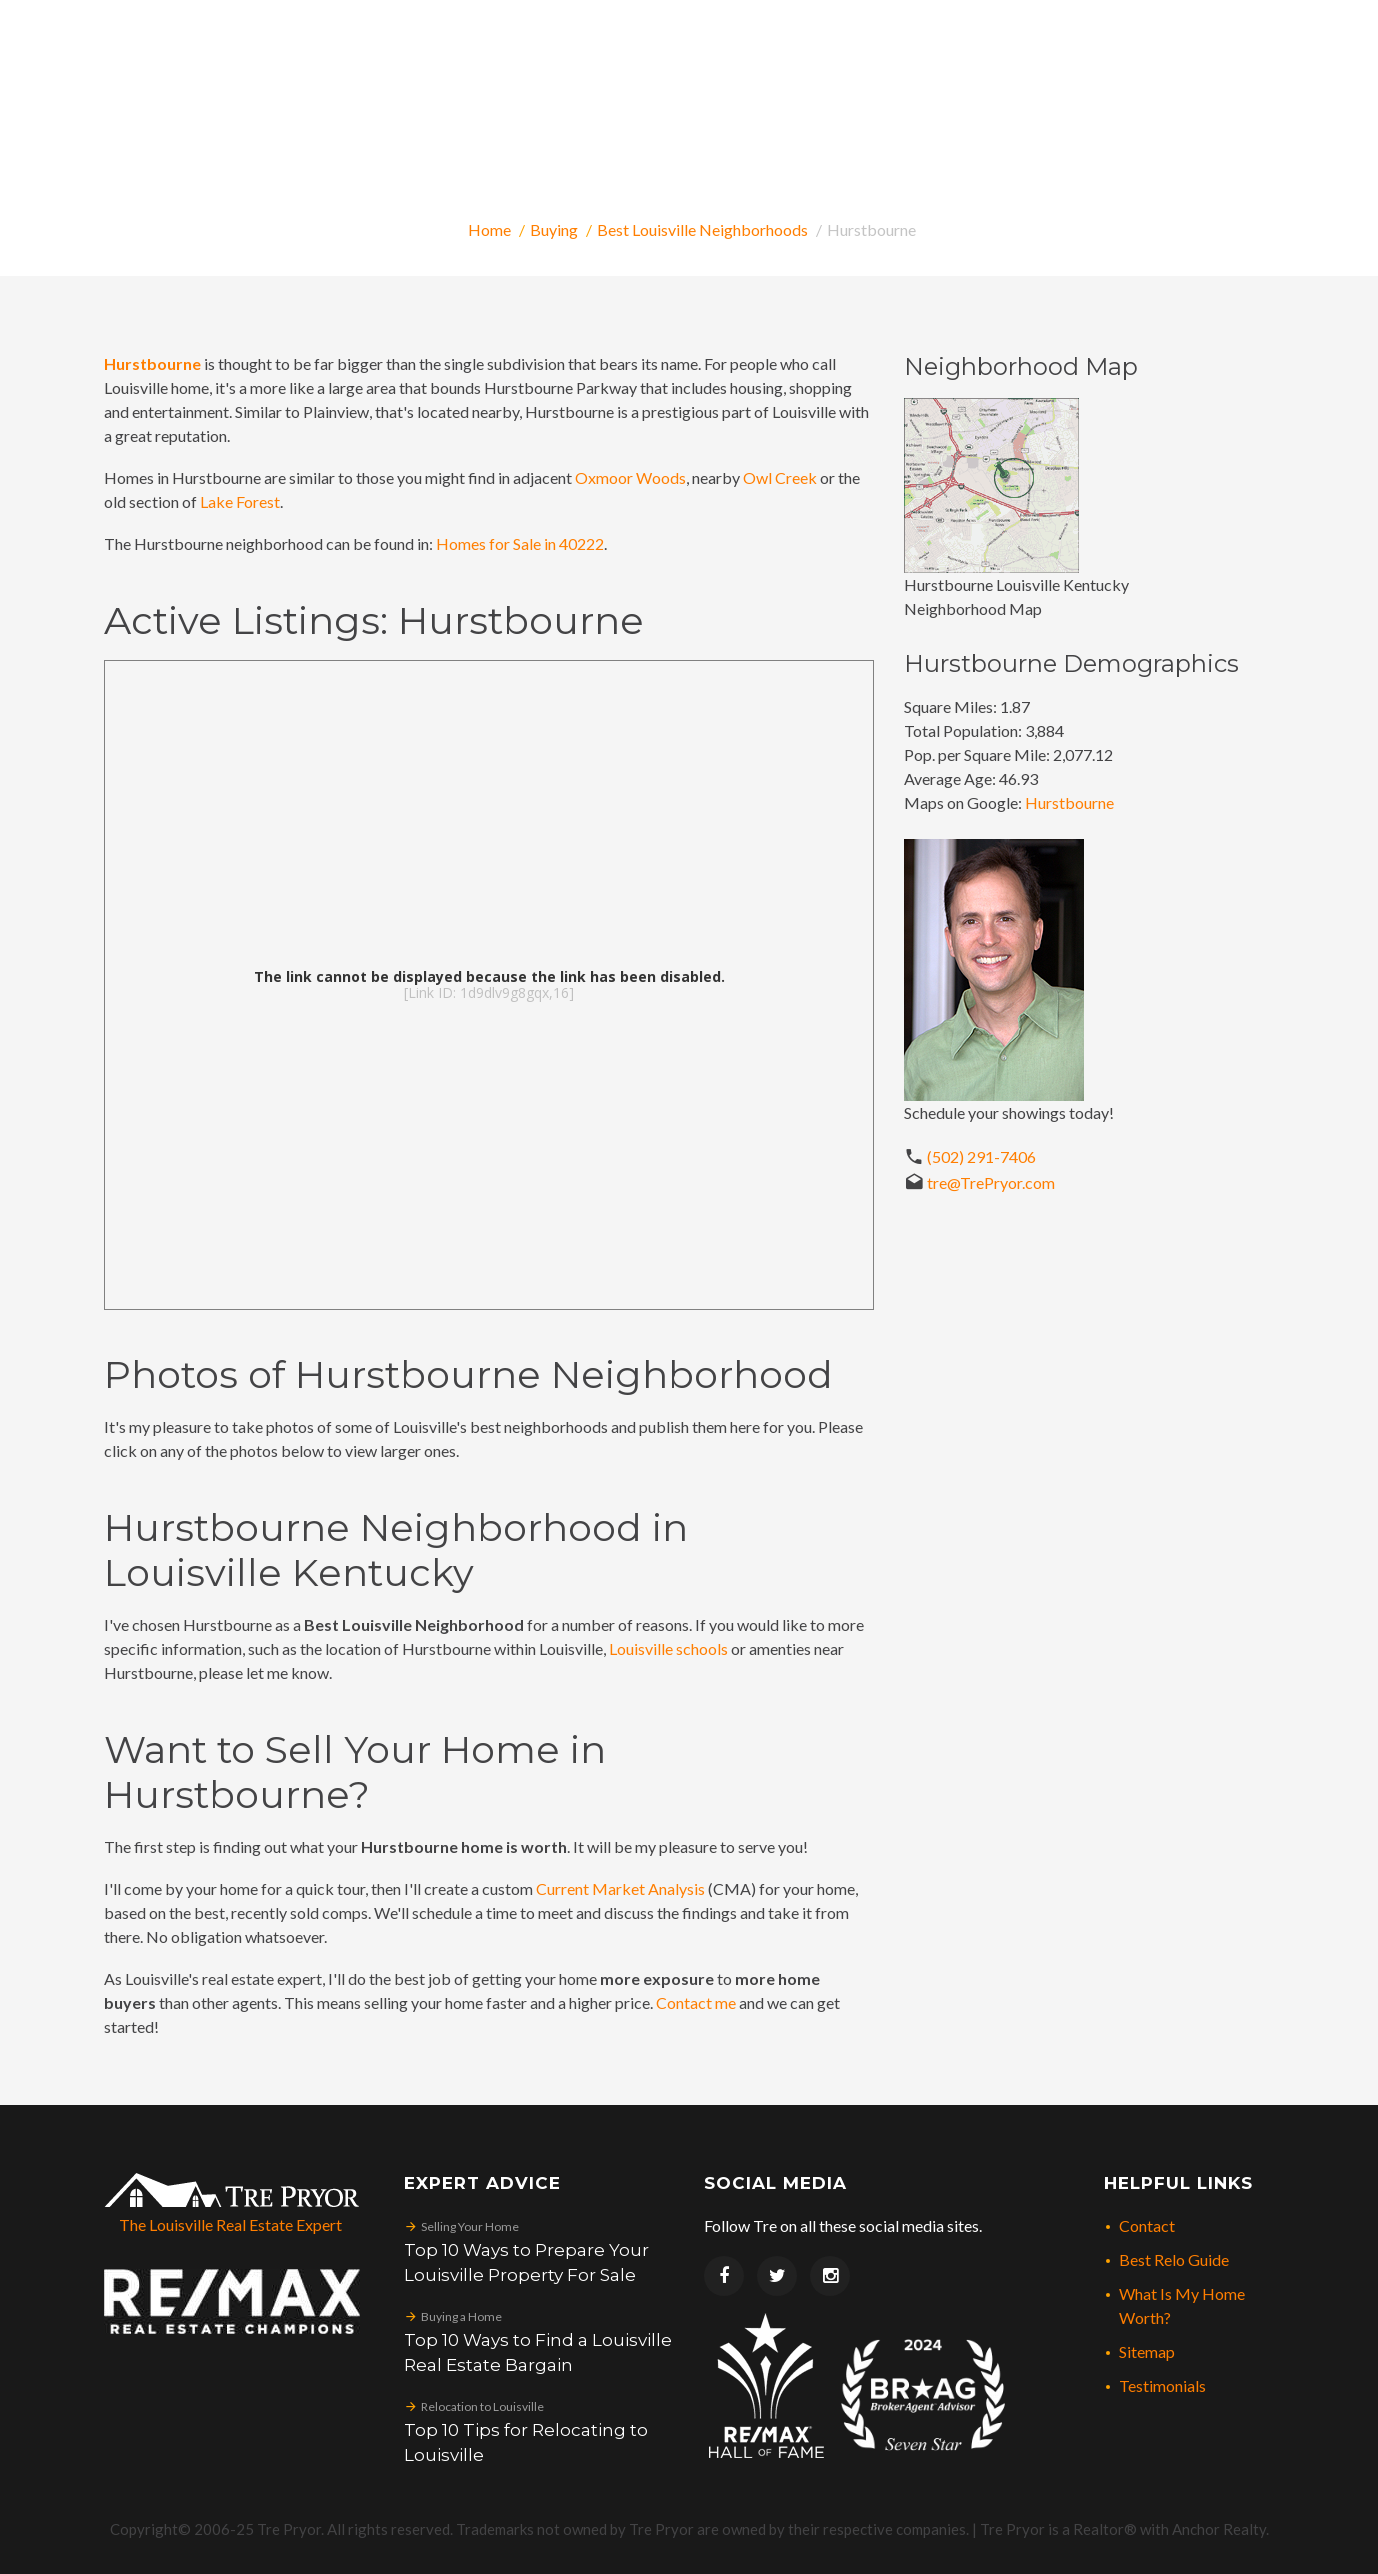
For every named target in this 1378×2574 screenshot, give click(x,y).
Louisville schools (668, 1648)
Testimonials (1162, 2385)
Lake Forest (240, 501)
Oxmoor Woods (630, 477)
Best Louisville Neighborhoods (702, 229)
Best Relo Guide (1174, 2259)
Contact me (696, 2002)
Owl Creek (780, 477)
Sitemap (1147, 2351)
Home (489, 229)
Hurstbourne (1069, 802)
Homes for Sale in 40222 (520, 543)
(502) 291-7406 (981, 1156)
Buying (554, 229)
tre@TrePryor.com (991, 1182)
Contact (1147, 2225)
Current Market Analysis (620, 1888)
